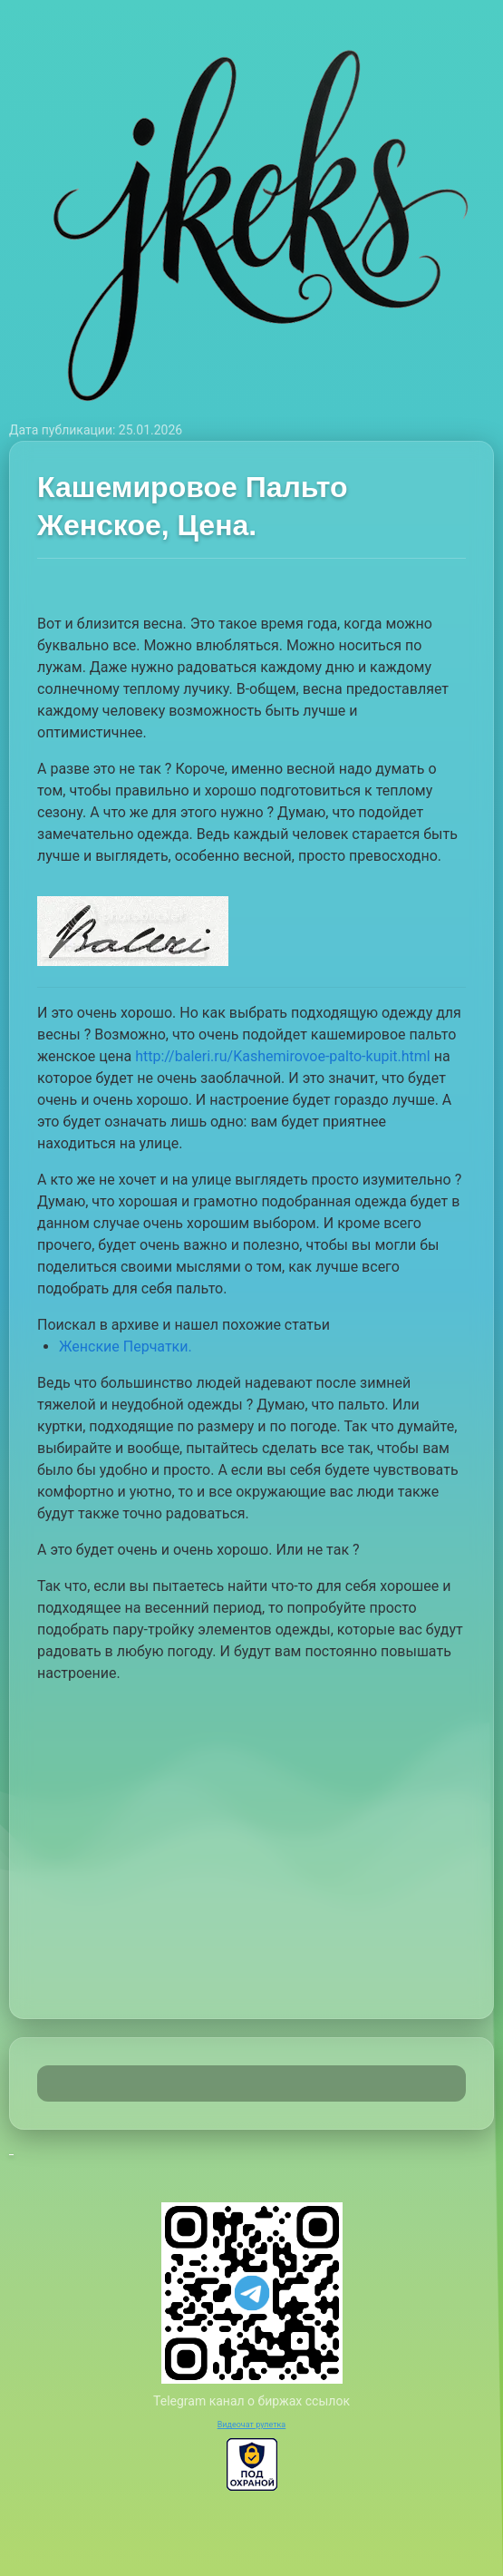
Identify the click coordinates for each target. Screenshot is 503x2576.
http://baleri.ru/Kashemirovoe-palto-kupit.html (282, 1056)
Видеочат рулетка (252, 2424)
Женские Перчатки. (125, 1346)
